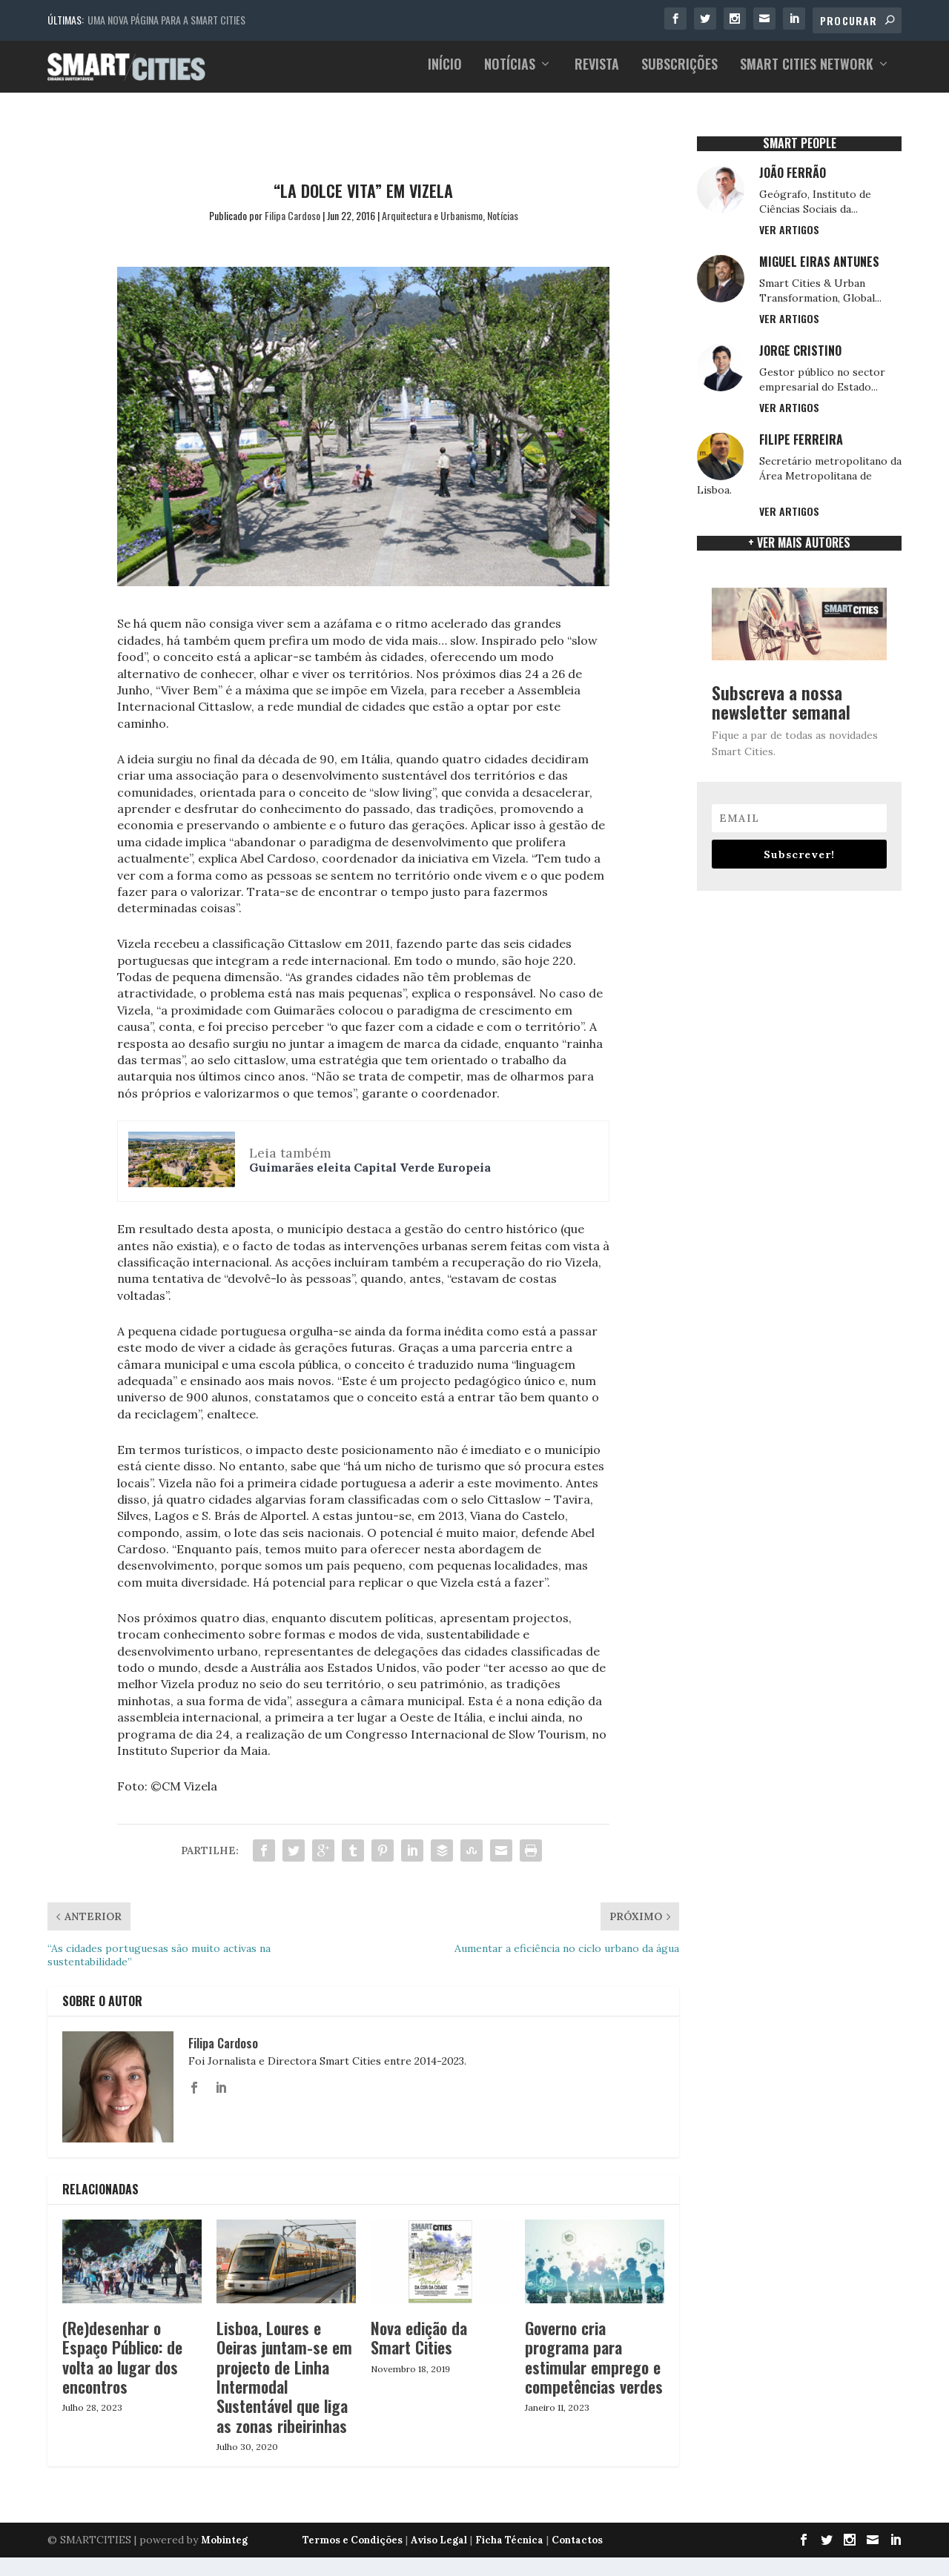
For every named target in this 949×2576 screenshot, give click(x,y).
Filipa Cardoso (292, 208)
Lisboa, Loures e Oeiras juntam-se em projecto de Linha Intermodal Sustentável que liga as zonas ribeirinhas (284, 2370)
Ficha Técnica (509, 2533)
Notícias (509, 73)
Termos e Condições (352, 2533)
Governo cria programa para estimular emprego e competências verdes (594, 2350)
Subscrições (679, 73)
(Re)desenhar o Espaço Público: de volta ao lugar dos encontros (122, 2350)
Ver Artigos (789, 222)
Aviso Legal (439, 2533)
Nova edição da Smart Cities (419, 2330)
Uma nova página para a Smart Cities (166, 19)
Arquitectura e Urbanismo (432, 208)
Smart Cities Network (806, 73)
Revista (597, 73)
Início (445, 73)
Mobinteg (224, 2533)
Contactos (577, 2533)
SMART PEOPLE (799, 136)
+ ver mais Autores (799, 536)
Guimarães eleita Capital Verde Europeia (370, 1160)
